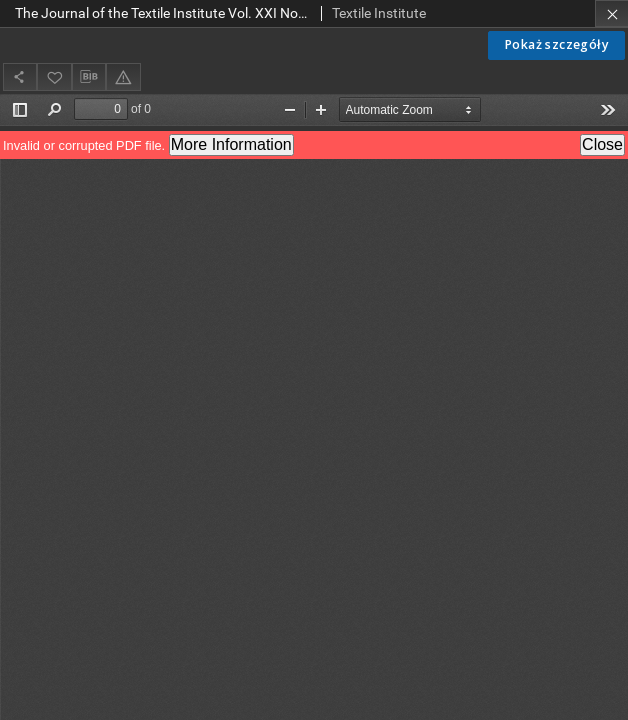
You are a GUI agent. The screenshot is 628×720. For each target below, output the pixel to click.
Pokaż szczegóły (556, 44)
